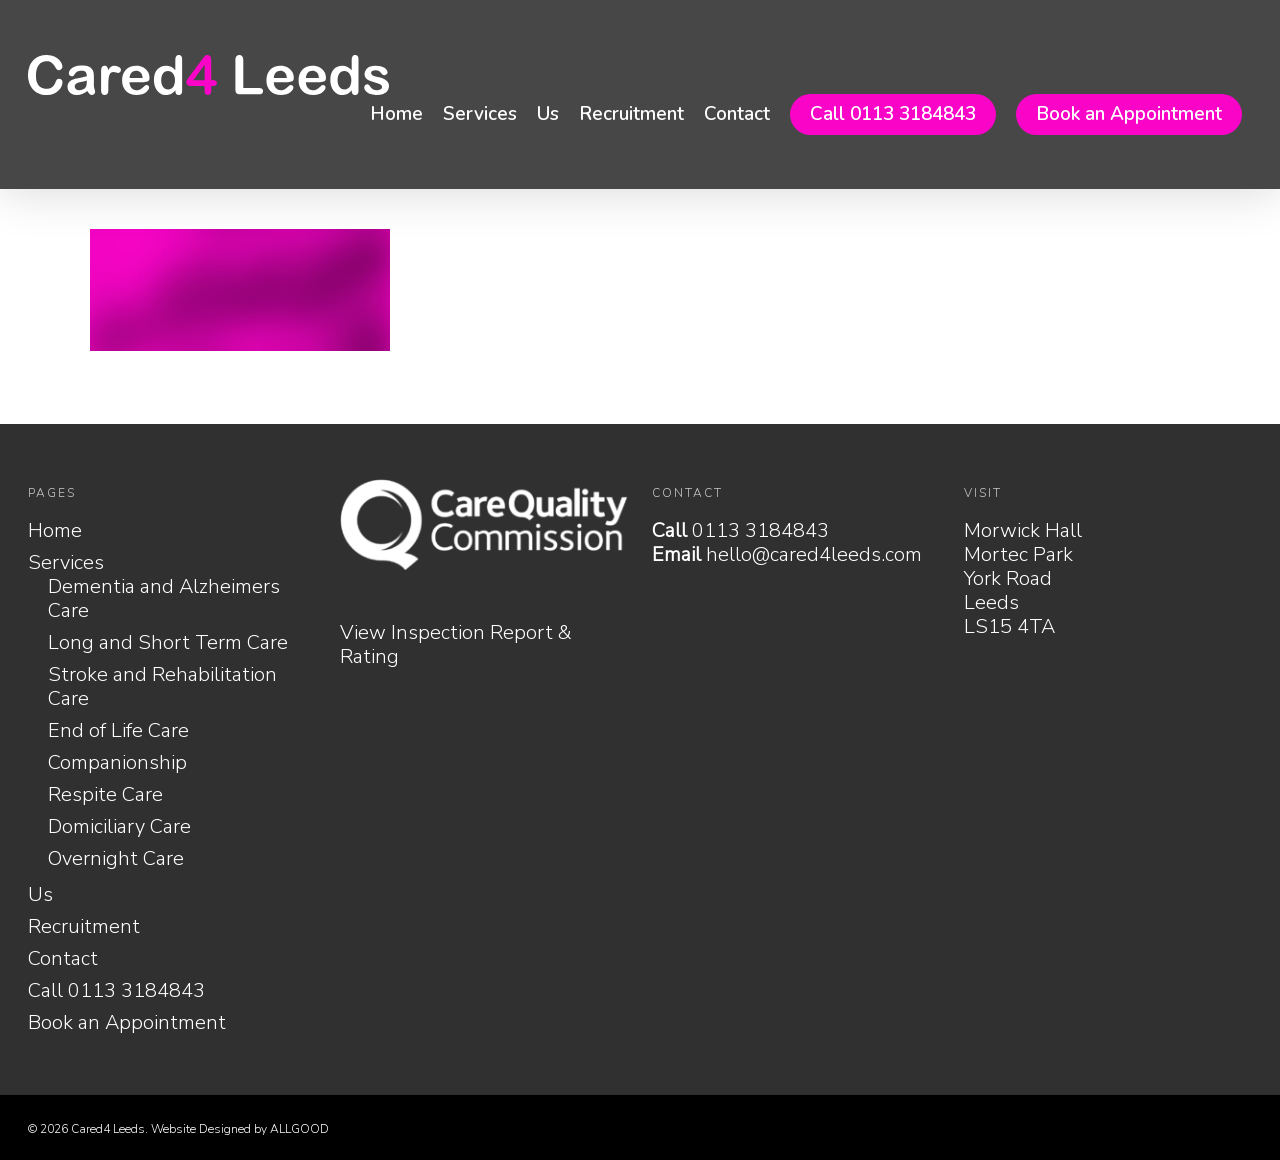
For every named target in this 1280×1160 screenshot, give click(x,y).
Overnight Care (116, 859)
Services (480, 114)
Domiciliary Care (119, 827)
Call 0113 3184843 (893, 114)
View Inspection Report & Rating (456, 644)
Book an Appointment (1129, 114)
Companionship (117, 763)
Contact (737, 114)
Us (548, 114)
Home (396, 114)
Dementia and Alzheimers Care (164, 599)
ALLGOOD (299, 1129)
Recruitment (631, 114)
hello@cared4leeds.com (814, 554)
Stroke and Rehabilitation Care (162, 687)
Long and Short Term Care (168, 643)
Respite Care (105, 795)
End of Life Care (118, 731)
